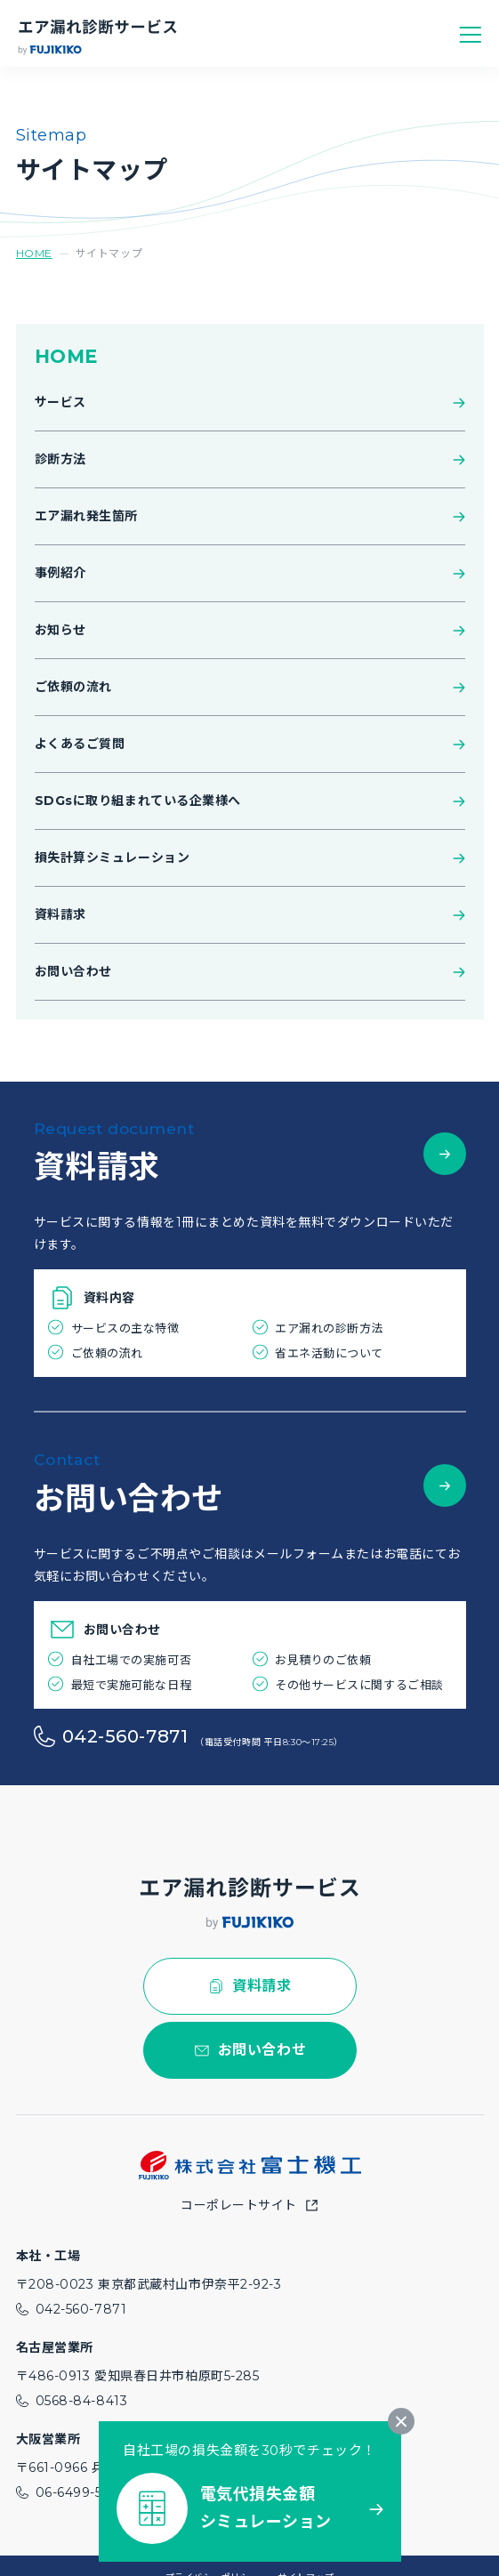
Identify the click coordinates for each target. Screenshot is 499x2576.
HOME (34, 253)
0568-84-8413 (82, 2401)
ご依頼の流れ (73, 687)
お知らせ (60, 630)
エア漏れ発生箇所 (86, 516)
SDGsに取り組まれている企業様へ (138, 801)
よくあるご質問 (80, 744)
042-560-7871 (125, 1736)
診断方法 (60, 459)
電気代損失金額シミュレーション (266, 2508)
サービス (60, 402)
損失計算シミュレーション (112, 857)
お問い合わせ (73, 971)
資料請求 (60, 914)
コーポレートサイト (239, 2205)
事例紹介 (60, 573)
